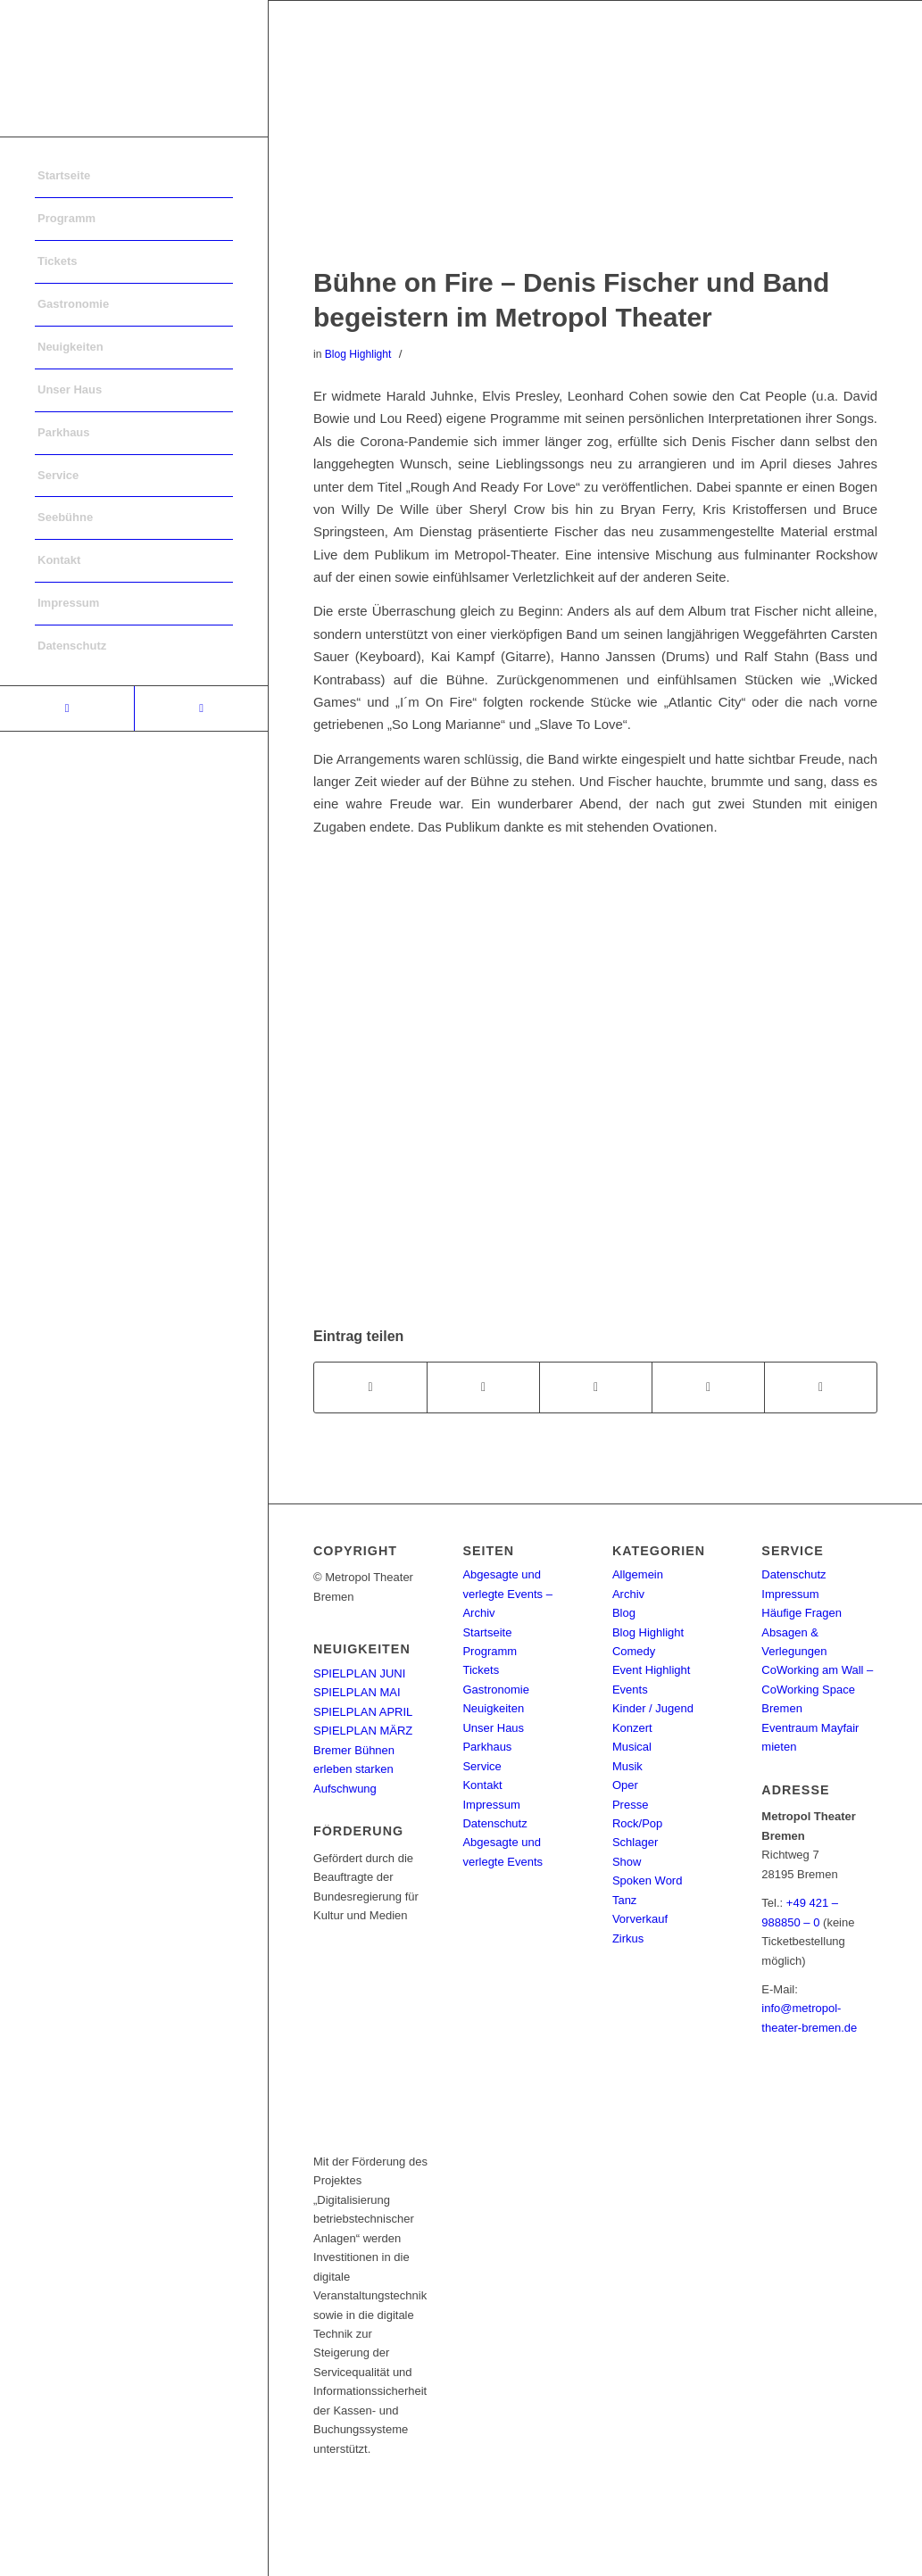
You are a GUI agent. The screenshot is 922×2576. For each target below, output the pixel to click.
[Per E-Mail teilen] (820, 1387)
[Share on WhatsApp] (596, 1387)
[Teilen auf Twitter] (483, 1387)
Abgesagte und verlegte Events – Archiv (507, 1593)
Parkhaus (486, 1746)
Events (630, 1689)
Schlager (635, 1842)
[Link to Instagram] (201, 708)
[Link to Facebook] (67, 708)
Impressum (490, 1804)
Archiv (628, 1594)
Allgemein (637, 1574)
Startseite (486, 1632)
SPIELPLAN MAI (357, 1692)
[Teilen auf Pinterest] (708, 1387)
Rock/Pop (637, 1823)
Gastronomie (495, 1689)
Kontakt (482, 1785)
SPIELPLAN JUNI (359, 1673)
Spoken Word (647, 1880)
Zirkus (628, 1938)
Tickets (480, 1670)
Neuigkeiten (493, 1708)
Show (627, 1861)
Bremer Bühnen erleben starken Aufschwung (354, 1769)
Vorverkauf (640, 1919)
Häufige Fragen (801, 1612)
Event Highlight (651, 1670)
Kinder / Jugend (653, 1708)
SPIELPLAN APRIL (362, 1712)
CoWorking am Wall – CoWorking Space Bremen (817, 1689)
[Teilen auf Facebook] (370, 1387)
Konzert (632, 1728)
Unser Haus (493, 1728)
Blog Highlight (358, 354)
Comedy (633, 1651)
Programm (489, 1651)
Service (481, 1766)
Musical (632, 1746)
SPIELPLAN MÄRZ (362, 1730)
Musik (627, 1766)
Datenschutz (494, 1823)
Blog (623, 1612)
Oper (625, 1785)
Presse (630, 1804)
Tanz (624, 1900)
